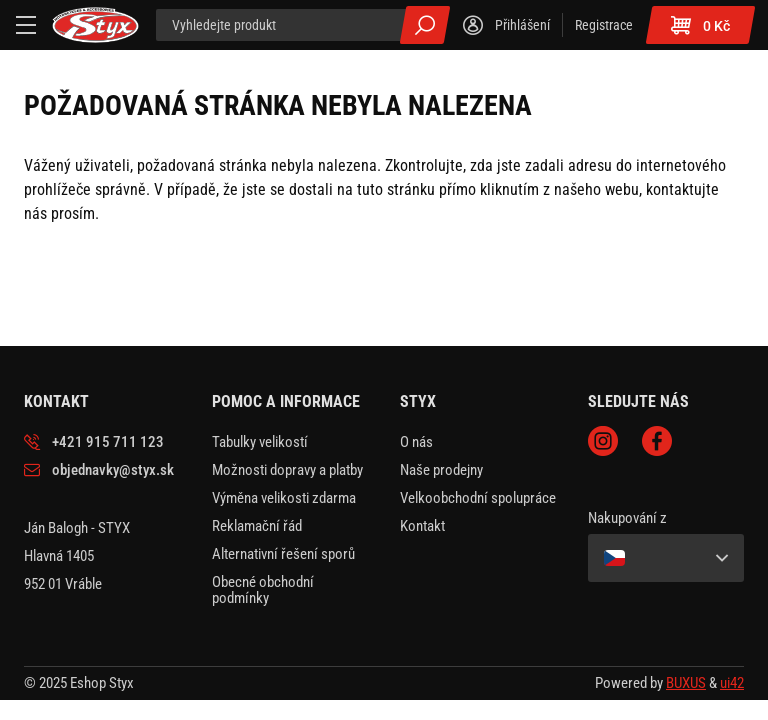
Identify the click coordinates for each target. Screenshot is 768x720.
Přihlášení (522, 25)
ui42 (732, 683)
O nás (416, 442)
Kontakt (422, 526)
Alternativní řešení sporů (283, 554)
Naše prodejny (441, 470)
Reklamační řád (257, 526)
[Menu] (26, 25)
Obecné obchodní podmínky (263, 590)
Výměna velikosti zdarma (284, 498)
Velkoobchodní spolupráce (478, 498)
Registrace (604, 25)
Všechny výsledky (425, 25)
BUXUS (686, 683)
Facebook (657, 441)
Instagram (603, 441)
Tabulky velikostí (260, 442)
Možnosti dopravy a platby (287, 470)
